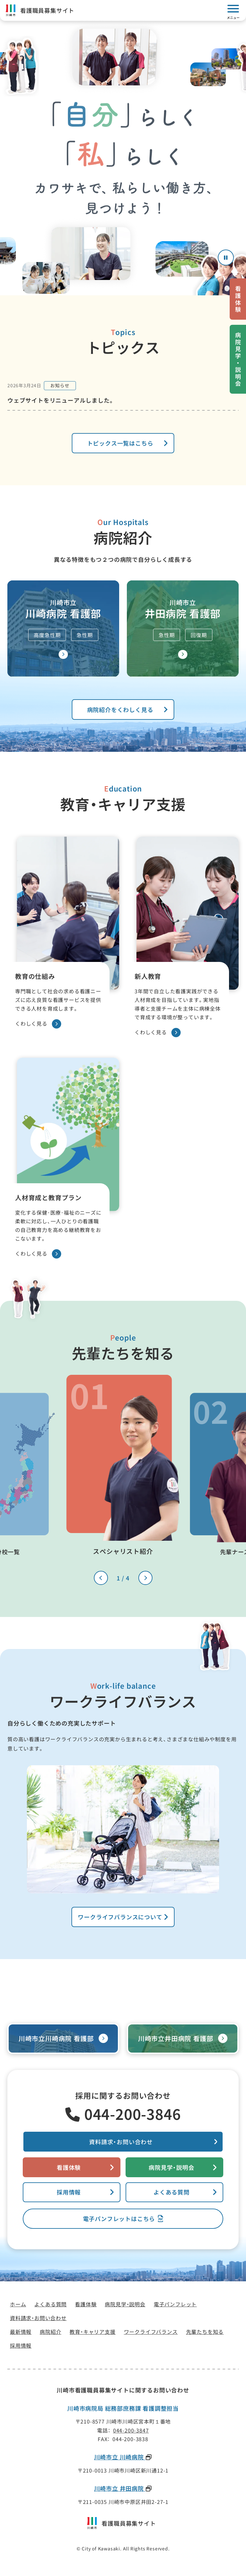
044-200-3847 (131, 2430)
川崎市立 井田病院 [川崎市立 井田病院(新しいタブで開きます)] (119, 2488)
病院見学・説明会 (171, 2167)
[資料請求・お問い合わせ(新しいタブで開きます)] (123, 2142)
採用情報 (69, 2192)
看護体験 (69, 2167)
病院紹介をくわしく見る (120, 709)
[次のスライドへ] (145, 1578)
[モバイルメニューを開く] (233, 10)
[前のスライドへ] (101, 1578)
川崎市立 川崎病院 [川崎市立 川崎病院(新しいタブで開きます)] (119, 2457)
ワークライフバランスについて (120, 1917)
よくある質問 (171, 2192)
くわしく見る (38, 1024)
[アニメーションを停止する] (226, 258)
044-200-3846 (132, 2114)
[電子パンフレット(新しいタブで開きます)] (123, 2219)
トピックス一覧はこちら (120, 443)
